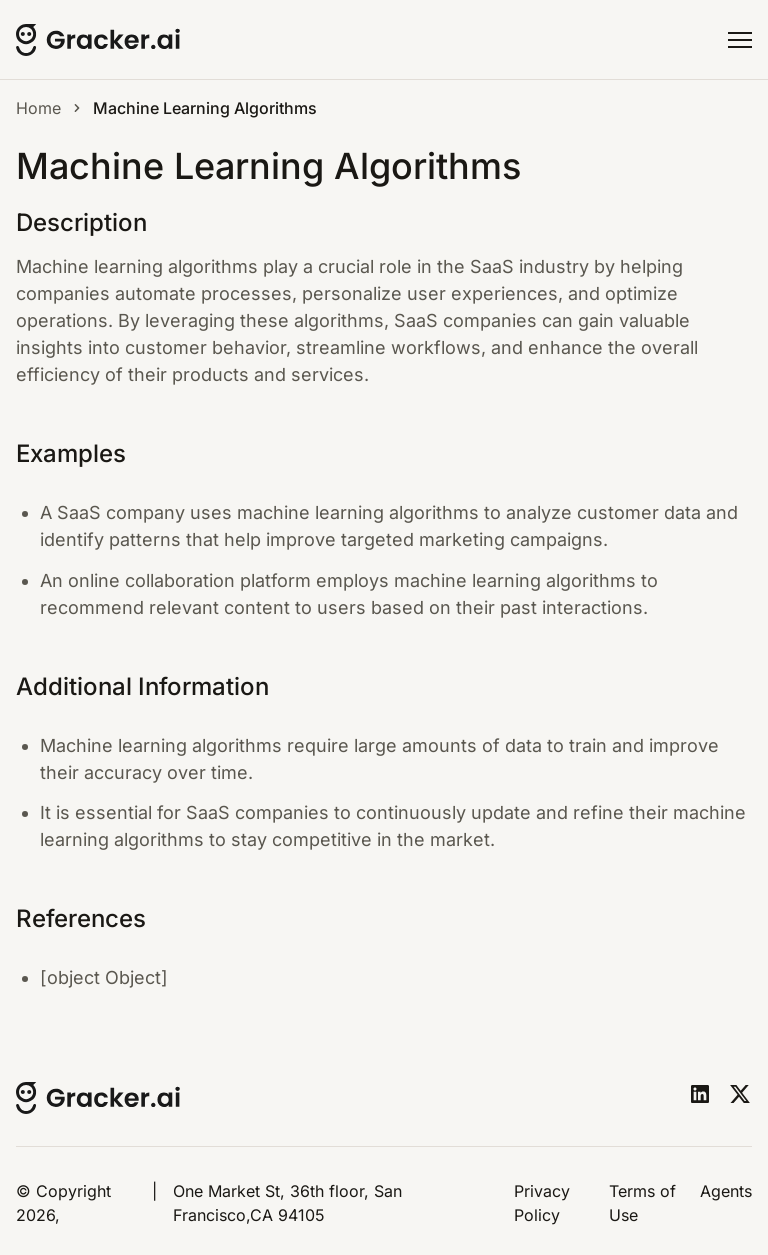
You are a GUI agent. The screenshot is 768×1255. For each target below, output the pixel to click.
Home (38, 108)
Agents (726, 1191)
